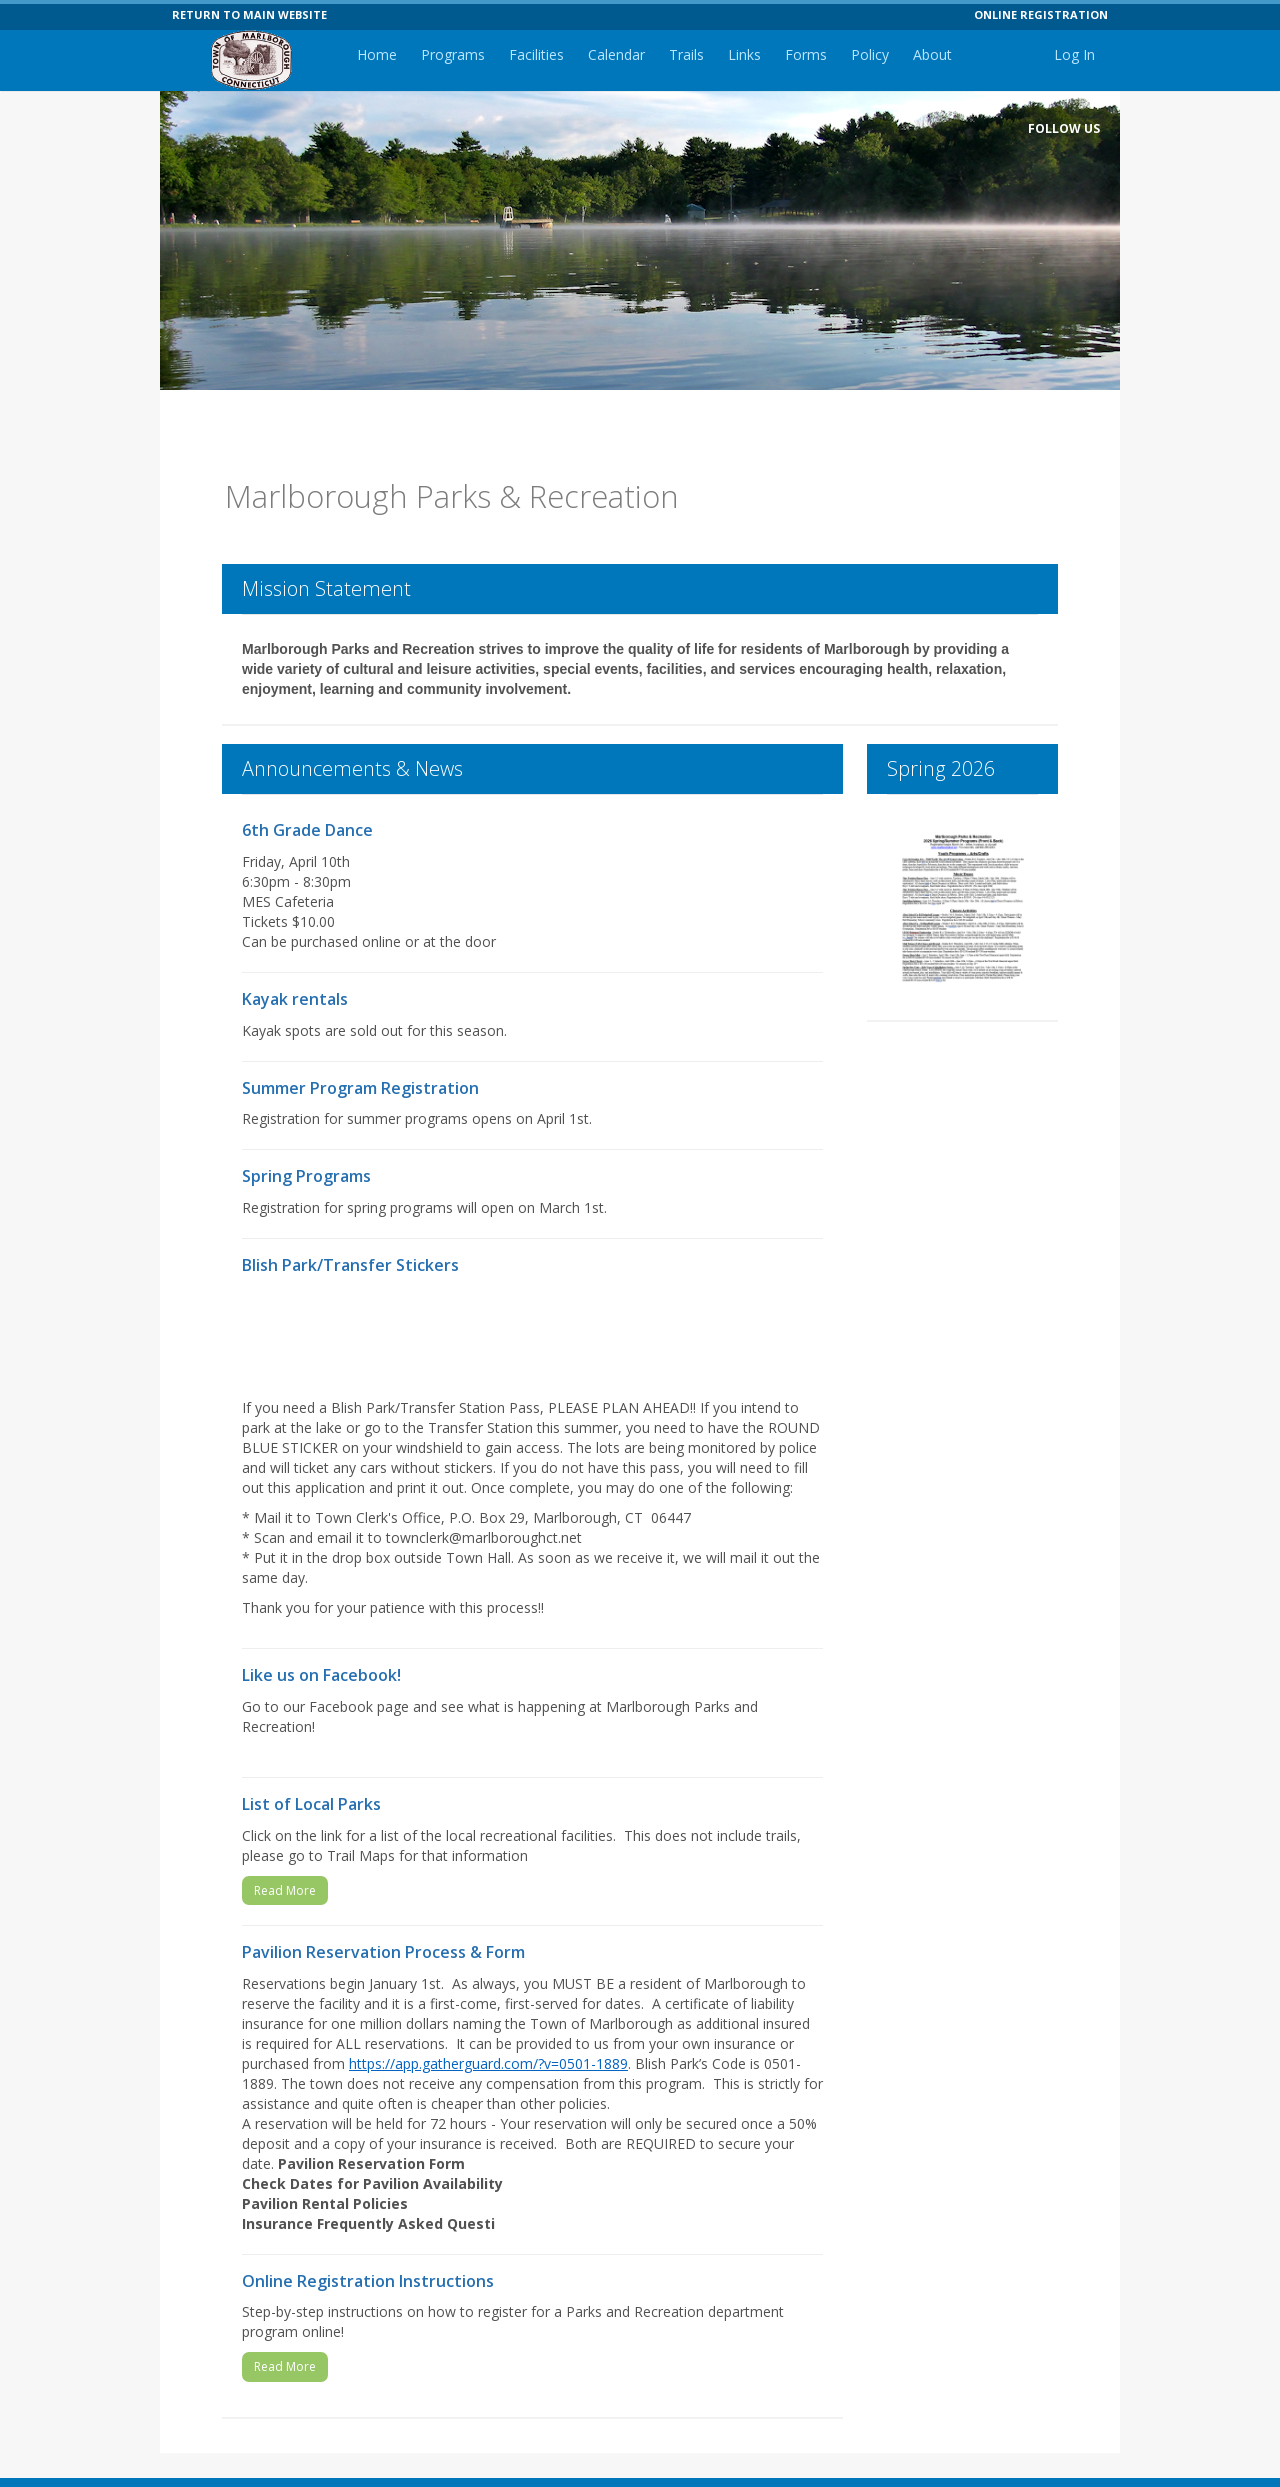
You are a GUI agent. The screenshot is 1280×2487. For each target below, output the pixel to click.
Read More (285, 1860)
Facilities (536, 54)
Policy (870, 54)
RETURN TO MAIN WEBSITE (249, 14)
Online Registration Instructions (368, 2251)
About (932, 54)
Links (744, 54)
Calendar (616, 54)
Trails (686, 54)
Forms (806, 54)
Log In (1074, 54)
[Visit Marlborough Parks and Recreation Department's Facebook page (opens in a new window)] (1082, 159)
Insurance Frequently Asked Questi (368, 2193)
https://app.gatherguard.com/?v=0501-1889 (488, 2033)
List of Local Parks (311, 1774)
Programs (453, 54)
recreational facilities (546, 1805)
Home (377, 54)
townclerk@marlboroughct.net (484, 1507)
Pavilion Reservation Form (379, 2133)
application (330, 1457)
